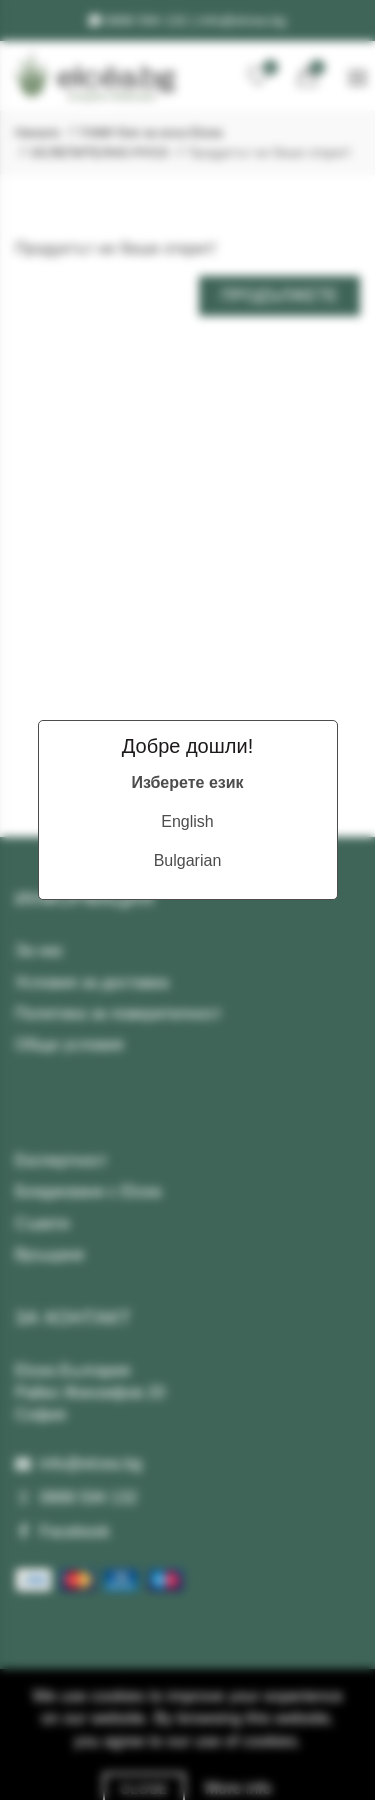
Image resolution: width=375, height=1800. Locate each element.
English (187, 821)
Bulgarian (188, 860)
